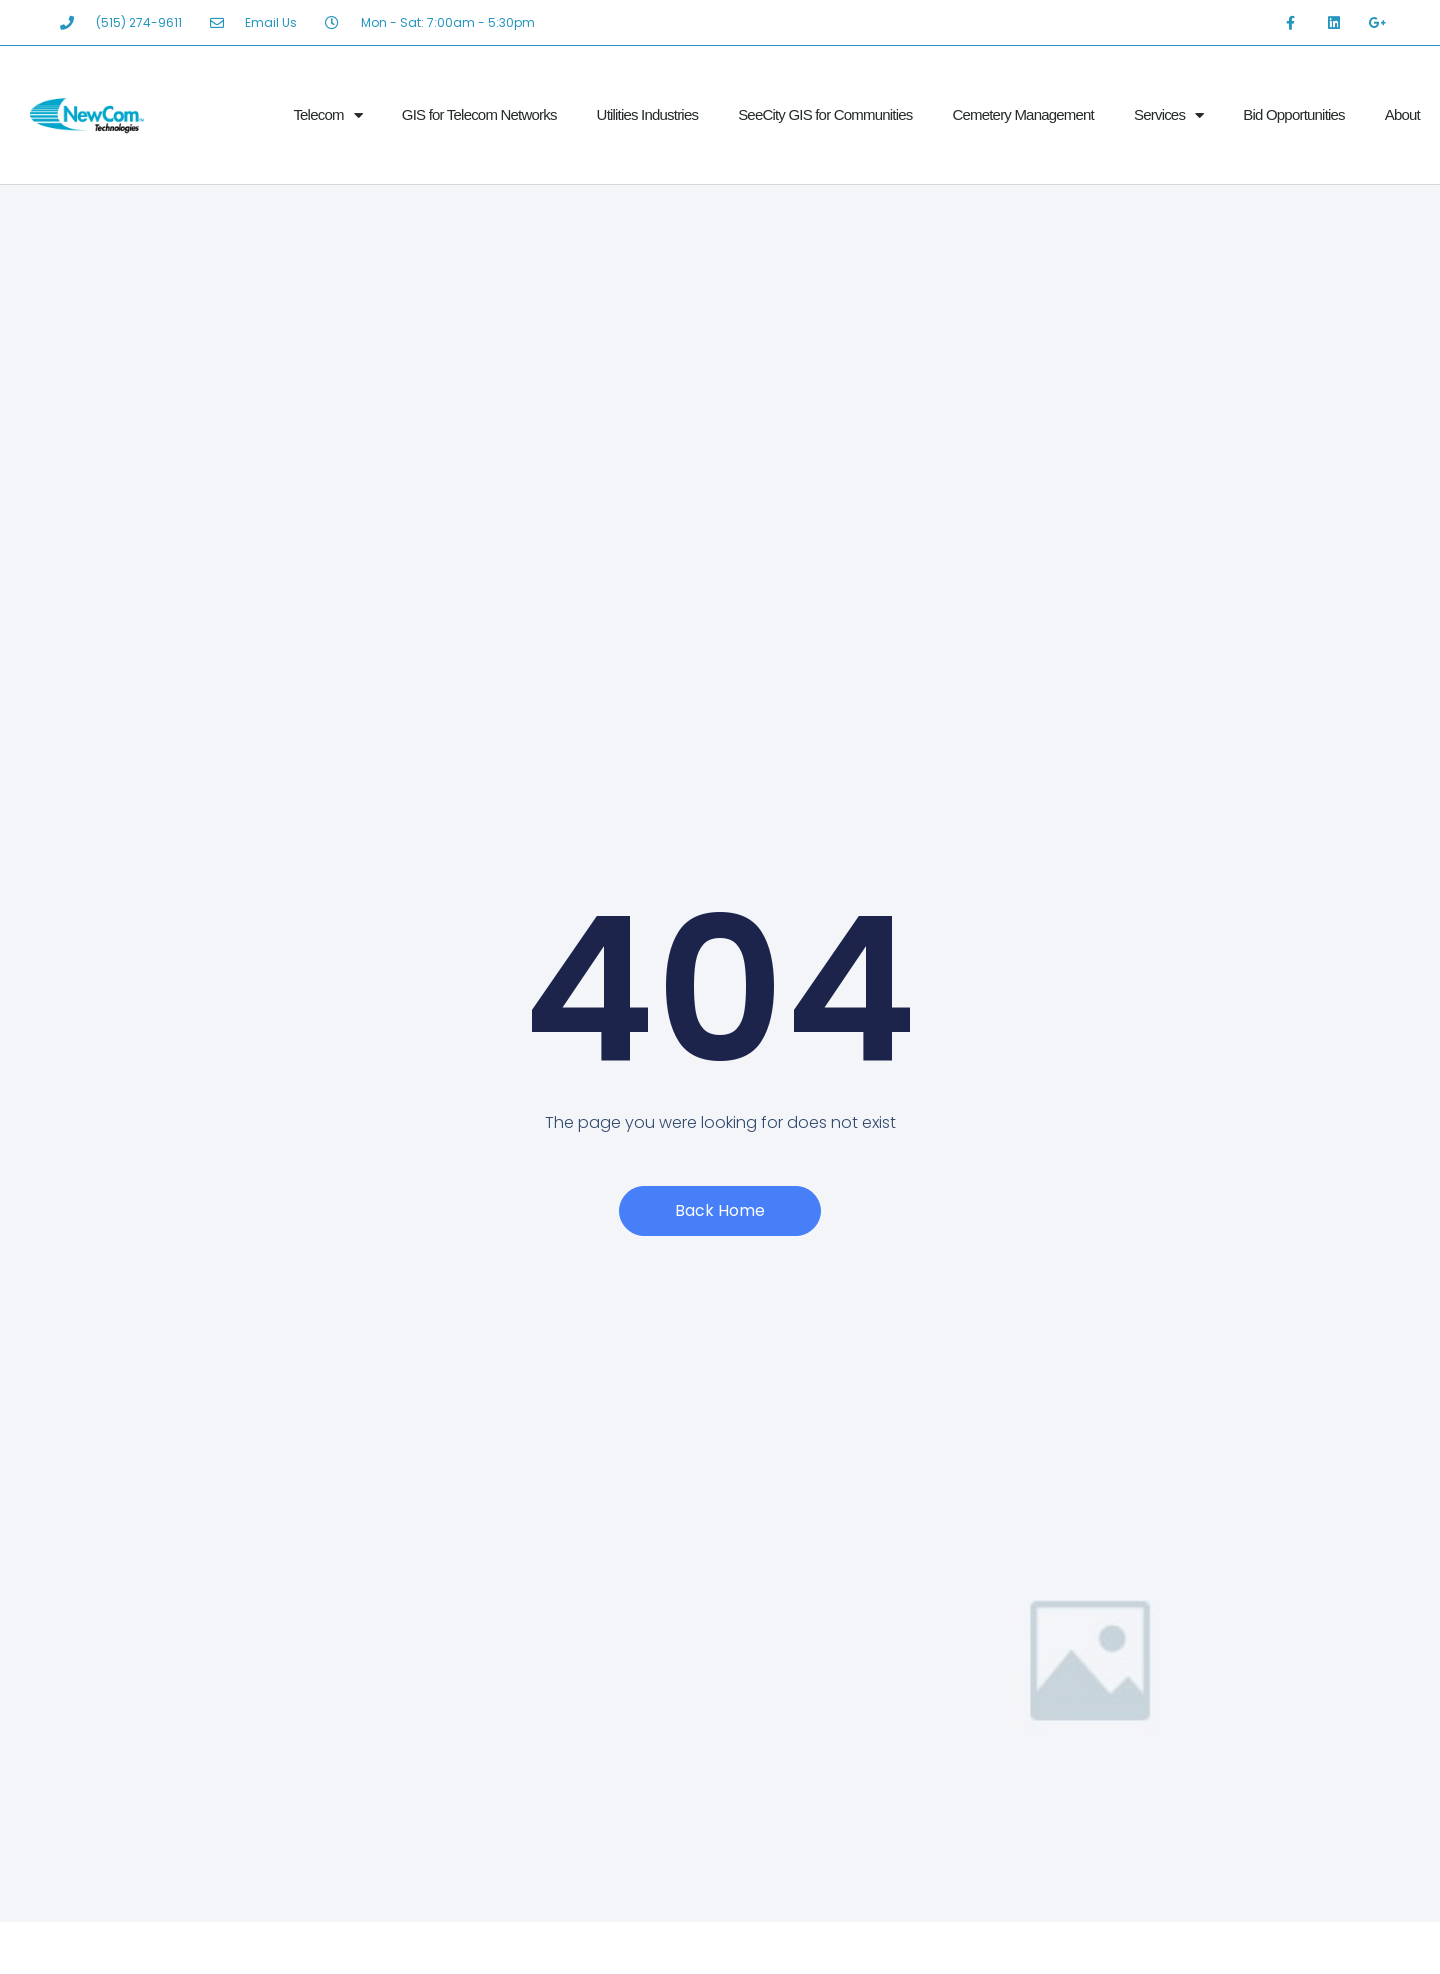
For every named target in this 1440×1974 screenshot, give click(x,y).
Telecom (327, 115)
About (1402, 114)
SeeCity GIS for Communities (825, 114)
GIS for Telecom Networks (479, 114)
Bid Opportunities (1293, 114)
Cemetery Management (1023, 114)
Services (1168, 115)
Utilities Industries (648, 114)
